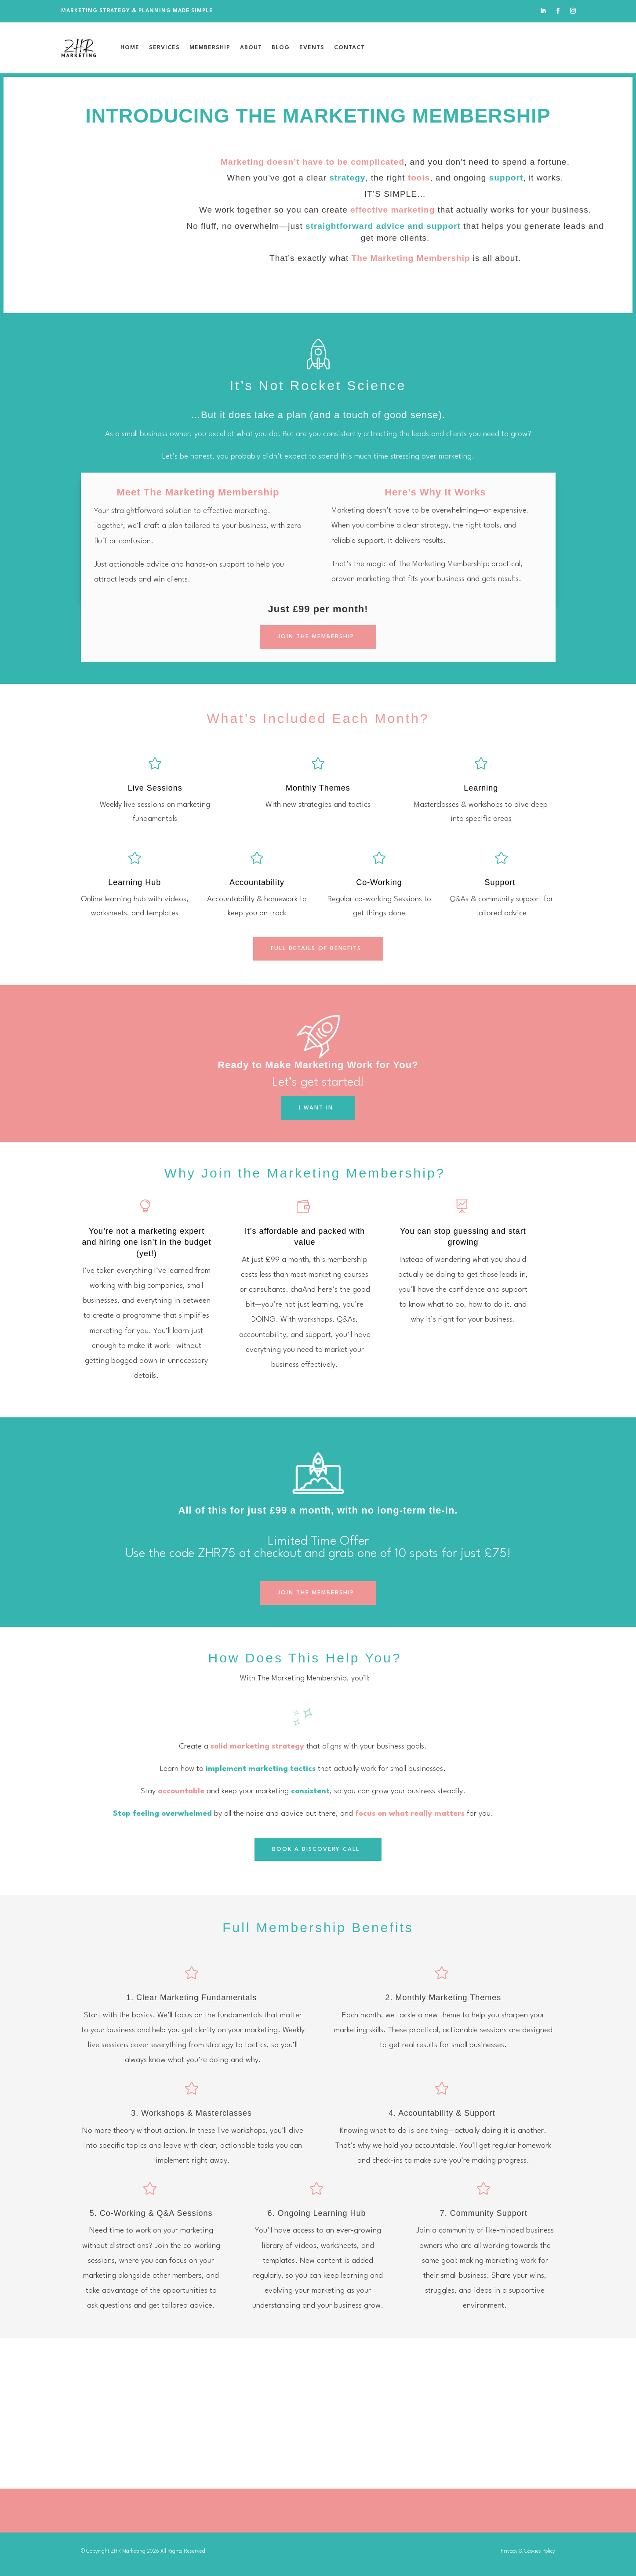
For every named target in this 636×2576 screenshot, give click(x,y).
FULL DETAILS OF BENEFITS (316, 948)
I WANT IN (316, 1108)
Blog (281, 48)
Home (129, 48)
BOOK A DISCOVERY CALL (316, 1849)
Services (164, 48)
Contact (349, 48)
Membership (209, 48)
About (251, 48)
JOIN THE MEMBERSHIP (315, 636)
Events (311, 48)
